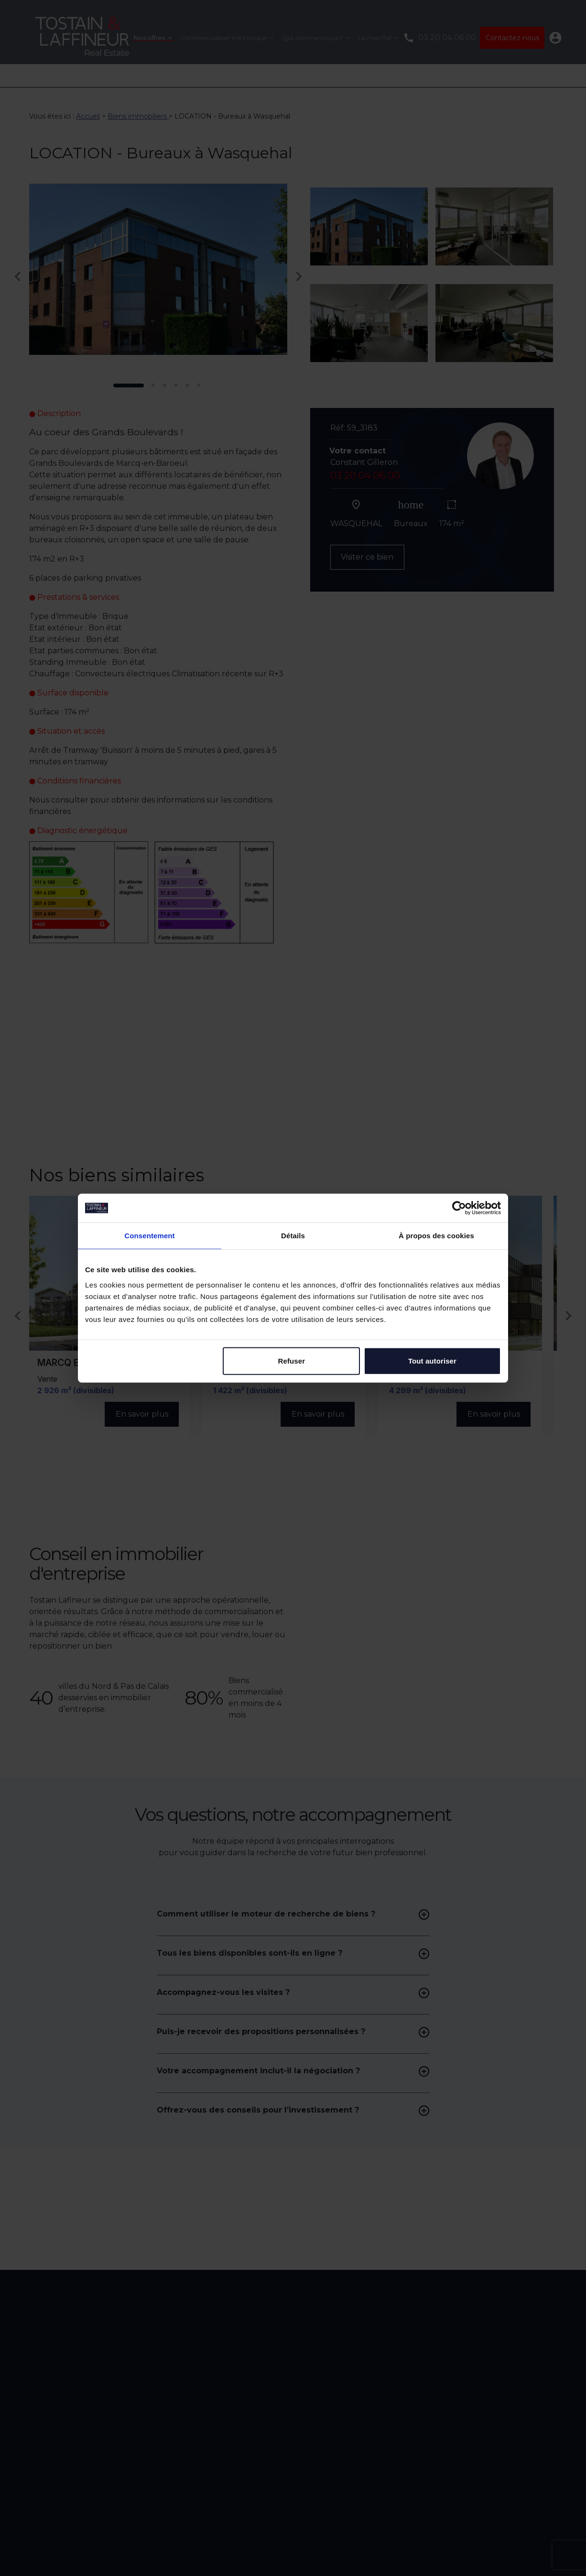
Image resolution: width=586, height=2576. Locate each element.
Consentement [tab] (149, 1236)
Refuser (291, 1360)
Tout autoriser (432, 1360)
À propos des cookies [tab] (436, 1236)
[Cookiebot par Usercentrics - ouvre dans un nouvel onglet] (459, 1208)
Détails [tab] (293, 1236)
